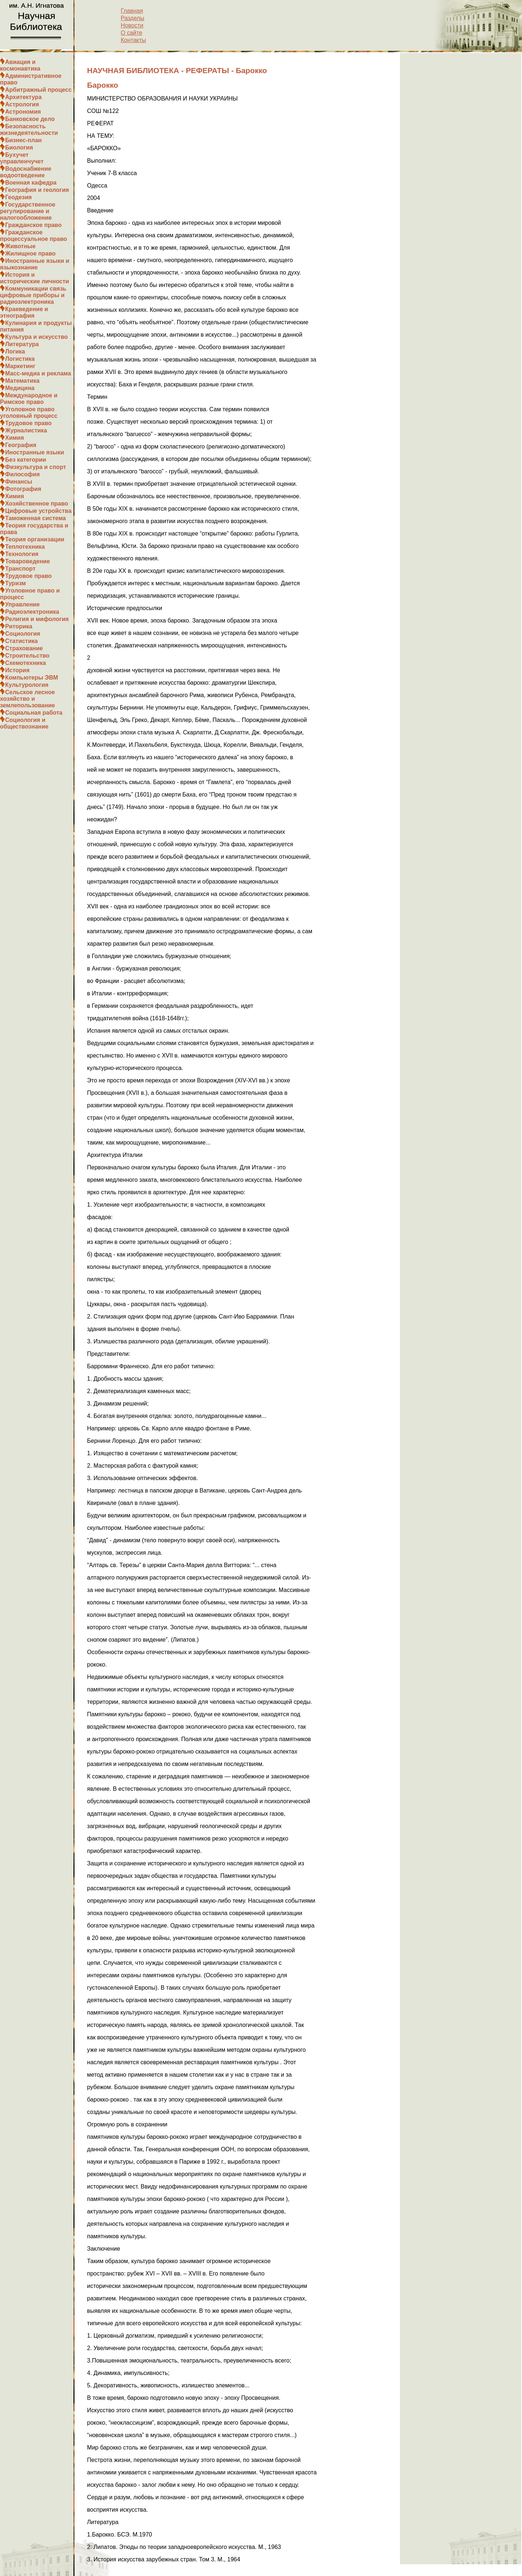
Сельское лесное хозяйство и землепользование (27, 698)
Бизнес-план (23, 140)
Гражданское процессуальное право (33, 235)
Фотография (23, 489)
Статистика (21, 641)
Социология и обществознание (24, 723)
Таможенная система (35, 518)
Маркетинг (20, 366)
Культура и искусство (36, 337)
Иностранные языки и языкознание (34, 264)
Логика (15, 351)
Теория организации (34, 539)
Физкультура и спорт (35, 467)
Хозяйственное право (36, 503)
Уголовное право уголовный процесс (28, 412)
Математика (22, 381)
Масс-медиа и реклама (38, 373)
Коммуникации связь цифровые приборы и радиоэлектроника (33, 295)
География (20, 445)
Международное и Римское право (28, 398)
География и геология (37, 190)
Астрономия (23, 112)
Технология (21, 554)
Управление (22, 604)
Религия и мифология (37, 619)
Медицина (19, 388)
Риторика (18, 626)
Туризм (15, 583)
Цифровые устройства (38, 511)
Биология (19, 147)
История (17, 670)
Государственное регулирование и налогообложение (27, 211)
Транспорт (20, 568)
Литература (22, 344)
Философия (22, 474)
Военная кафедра (31, 182)
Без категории (25, 460)
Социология (22, 634)
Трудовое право (28, 423)
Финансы (18, 481)
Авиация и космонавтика (20, 65)
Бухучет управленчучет (21, 158)
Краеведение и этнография (24, 312)
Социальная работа (33, 713)
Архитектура (23, 97)
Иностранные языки (34, 452)
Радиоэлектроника (32, 612)
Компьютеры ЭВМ (31, 677)
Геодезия (18, 197)
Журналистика (26, 430)
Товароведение (27, 561)
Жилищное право (30, 253)
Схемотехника (25, 663)
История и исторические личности (34, 278)
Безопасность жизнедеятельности (29, 129)
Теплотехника (25, 547)
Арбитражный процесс (38, 90)
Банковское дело (30, 119)
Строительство (27, 655)
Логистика (20, 359)
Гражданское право (33, 225)
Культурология (27, 685)
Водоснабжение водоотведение (25, 172)
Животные (20, 246)
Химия (14, 438)
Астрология (22, 104)
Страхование (24, 648)
